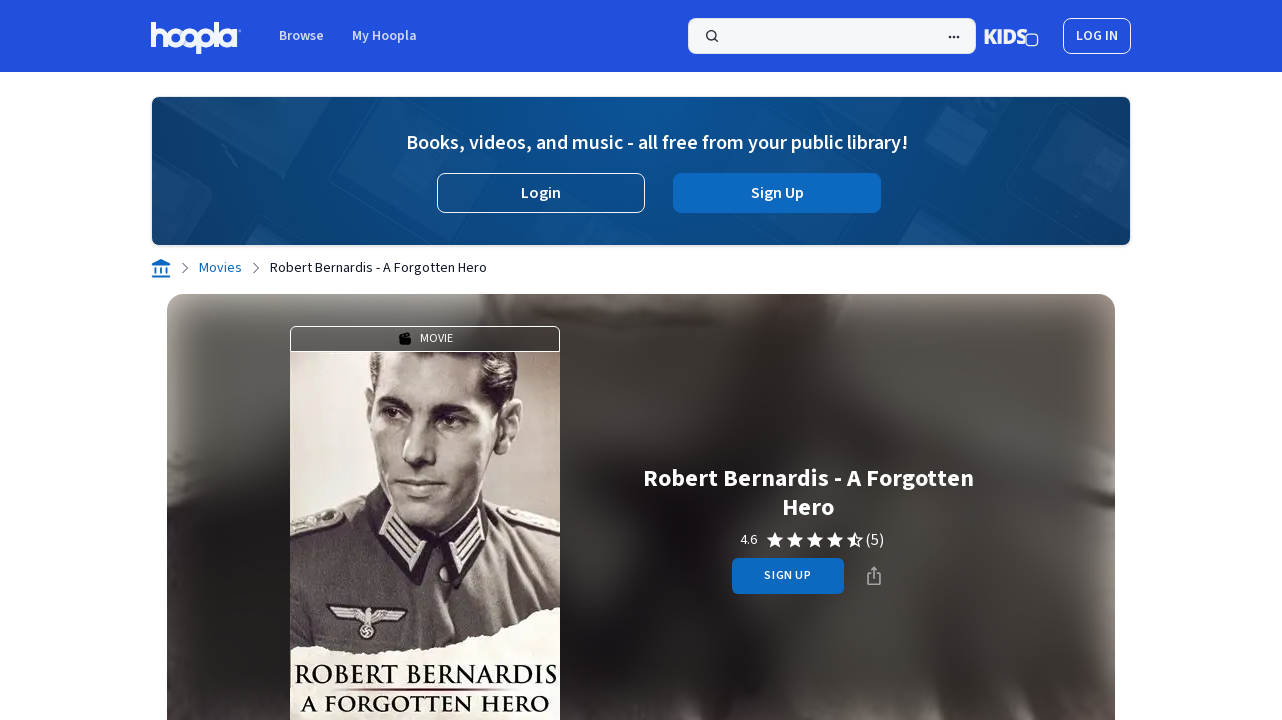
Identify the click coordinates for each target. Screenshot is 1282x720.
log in (1097, 36)
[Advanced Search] (954, 37)
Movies (220, 268)
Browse (301, 36)
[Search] (832, 36)
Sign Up (777, 193)
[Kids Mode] (1011, 36)
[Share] (874, 576)
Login (541, 193)
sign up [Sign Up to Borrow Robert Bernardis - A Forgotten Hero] (787, 575)
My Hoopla (384, 36)
